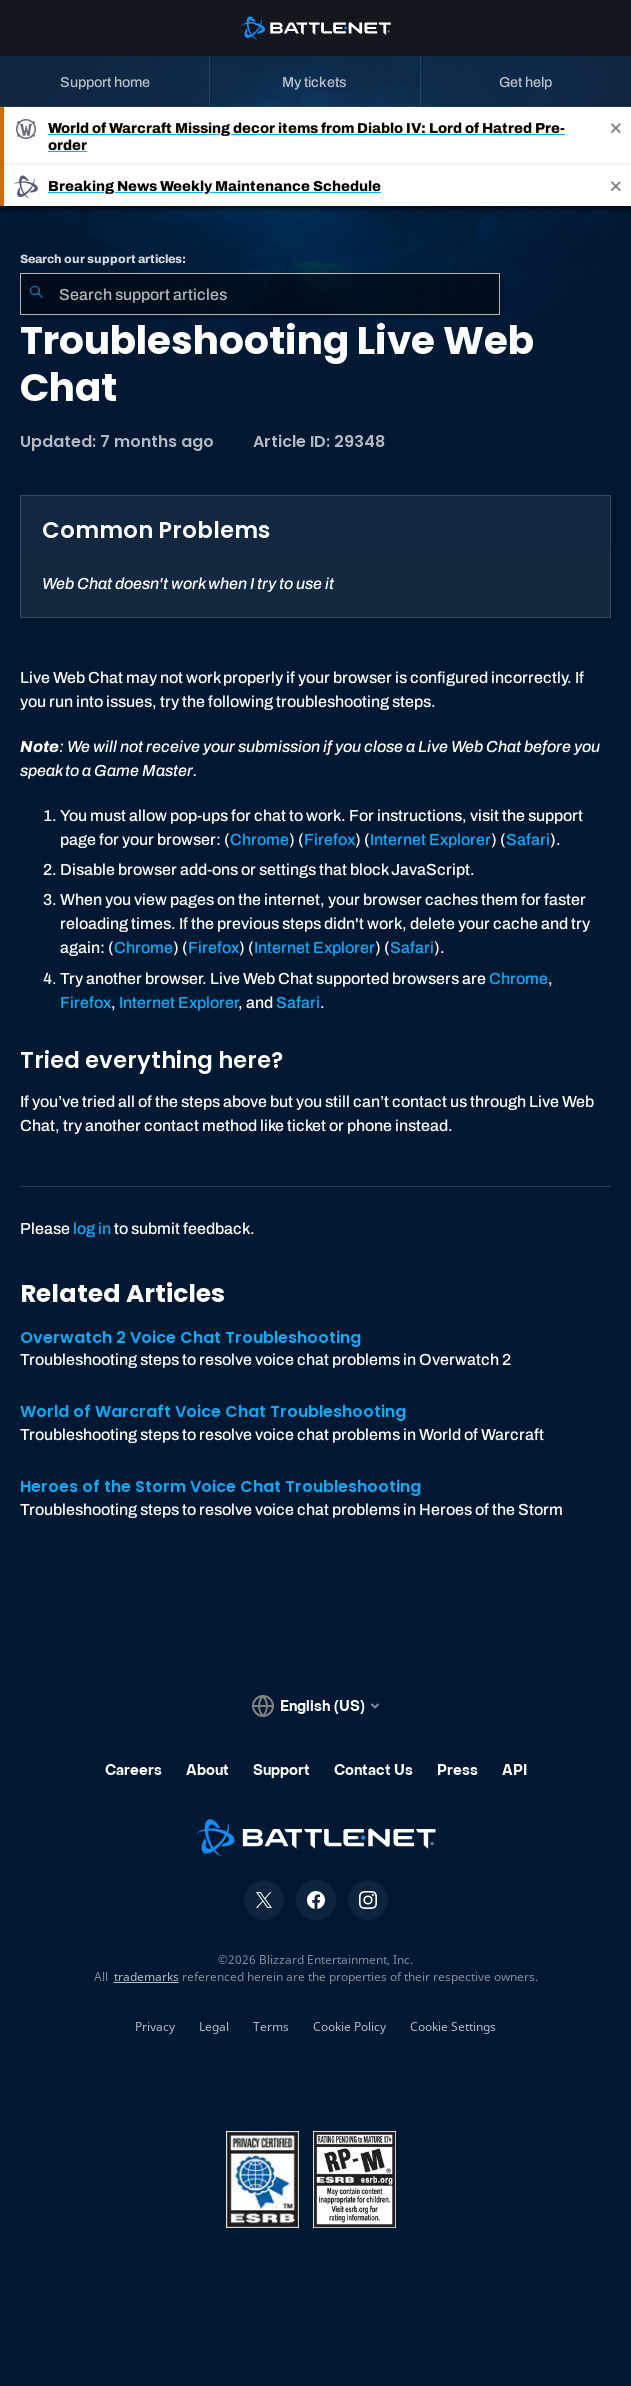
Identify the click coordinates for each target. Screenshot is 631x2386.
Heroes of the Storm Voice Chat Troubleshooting (220, 1486)
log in (92, 1228)
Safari (528, 839)
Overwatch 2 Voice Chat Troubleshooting (190, 1337)
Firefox (329, 839)
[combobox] (260, 294)
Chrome (259, 839)
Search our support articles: (103, 259)
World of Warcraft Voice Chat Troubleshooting (213, 1411)
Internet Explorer (430, 839)
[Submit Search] (36, 294)
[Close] (616, 136)
